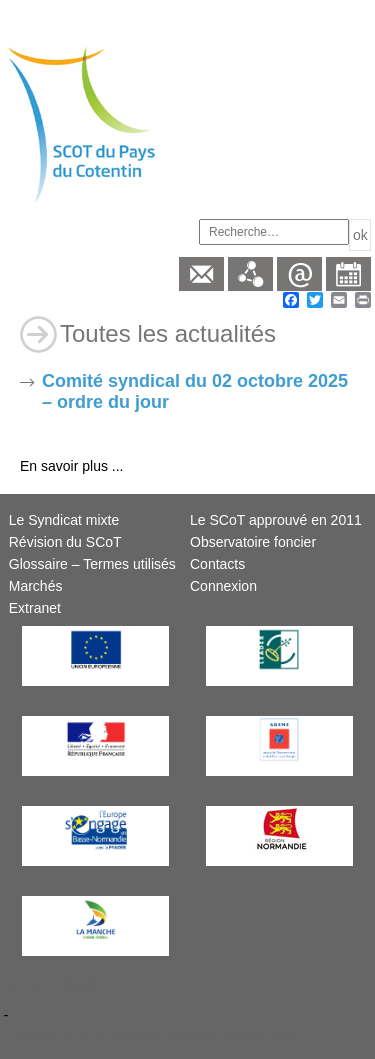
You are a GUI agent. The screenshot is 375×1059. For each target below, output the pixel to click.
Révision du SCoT (65, 542)
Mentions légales (56, 984)
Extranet (35, 608)
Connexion (223, 586)
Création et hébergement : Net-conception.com (149, 1036)
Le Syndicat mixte (64, 520)
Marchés (36, 586)
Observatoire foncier (253, 542)
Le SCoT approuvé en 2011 (276, 520)
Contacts (217, 564)
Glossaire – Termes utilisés (92, 564)
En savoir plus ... (72, 466)
